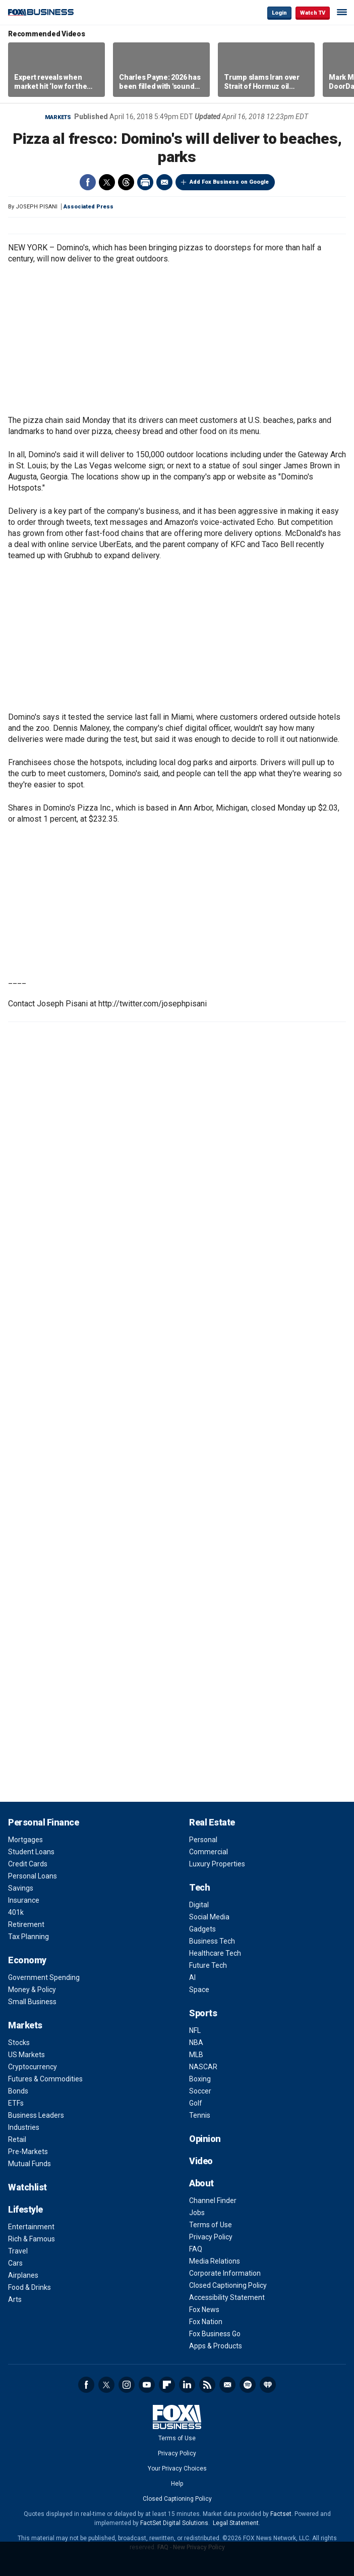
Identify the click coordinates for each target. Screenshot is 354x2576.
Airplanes (23, 2275)
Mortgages (25, 1840)
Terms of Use (210, 2225)
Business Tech (212, 1941)
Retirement (26, 1924)
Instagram (127, 2385)
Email (164, 182)
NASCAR (203, 2067)
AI (192, 1977)
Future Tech (208, 1965)
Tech (199, 1887)
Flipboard (167, 2385)
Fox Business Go (215, 2334)
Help (177, 2483)
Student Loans (31, 1852)
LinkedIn (187, 2385)
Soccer (200, 2091)
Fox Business (41, 12)
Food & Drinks (29, 2287)
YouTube (147, 2385)
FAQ (195, 2249)
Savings (20, 1888)
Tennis (199, 2115)
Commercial (208, 1852)
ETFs (16, 2103)
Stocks (19, 2042)
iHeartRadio (268, 2385)
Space (199, 1989)
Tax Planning (28, 1937)
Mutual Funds (29, 2164)
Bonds (18, 2091)
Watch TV (312, 13)
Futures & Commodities (45, 2079)
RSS (207, 2385)
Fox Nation (205, 2322)
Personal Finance (43, 1822)
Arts (15, 2299)
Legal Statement (236, 2523)
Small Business (32, 2002)
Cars (15, 2263)
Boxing (200, 2079)
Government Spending (44, 1977)
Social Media (209, 1917)
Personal (203, 1840)
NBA (196, 2042)
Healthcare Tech (215, 1953)
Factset (280, 2513)
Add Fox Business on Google (229, 182)
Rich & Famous (31, 2239)
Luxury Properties (217, 1864)
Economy (27, 1960)
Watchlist (27, 2187)
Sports (203, 2013)
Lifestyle (25, 2209)
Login (279, 13)
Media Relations (214, 2261)
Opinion (205, 2138)
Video (201, 2161)
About (201, 2183)
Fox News (204, 2309)
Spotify (248, 2385)
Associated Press (88, 206)
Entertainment (31, 2227)
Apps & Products (215, 2346)
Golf (195, 2103)
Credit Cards (27, 1864)
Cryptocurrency (32, 2067)
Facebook (88, 182)
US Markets (26, 2055)
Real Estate (212, 1822)
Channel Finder (213, 2200)
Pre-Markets (28, 2152)
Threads (126, 182)
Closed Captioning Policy (228, 2285)
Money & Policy (32, 1989)
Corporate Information (225, 2273)
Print (145, 182)
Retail (17, 2139)
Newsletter (227, 2385)
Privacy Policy (210, 2237)
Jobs (197, 2213)
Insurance (23, 1900)
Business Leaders (36, 2115)
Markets (58, 117)
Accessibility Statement (227, 2297)
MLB (196, 2055)
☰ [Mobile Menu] (342, 12)
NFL (195, 2030)
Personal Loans (32, 1876)
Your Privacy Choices (177, 2468)
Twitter (107, 182)
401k (16, 1912)
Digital (199, 1905)
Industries (23, 2127)
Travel (18, 2251)
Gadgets (202, 1929)
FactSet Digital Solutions (174, 2523)
